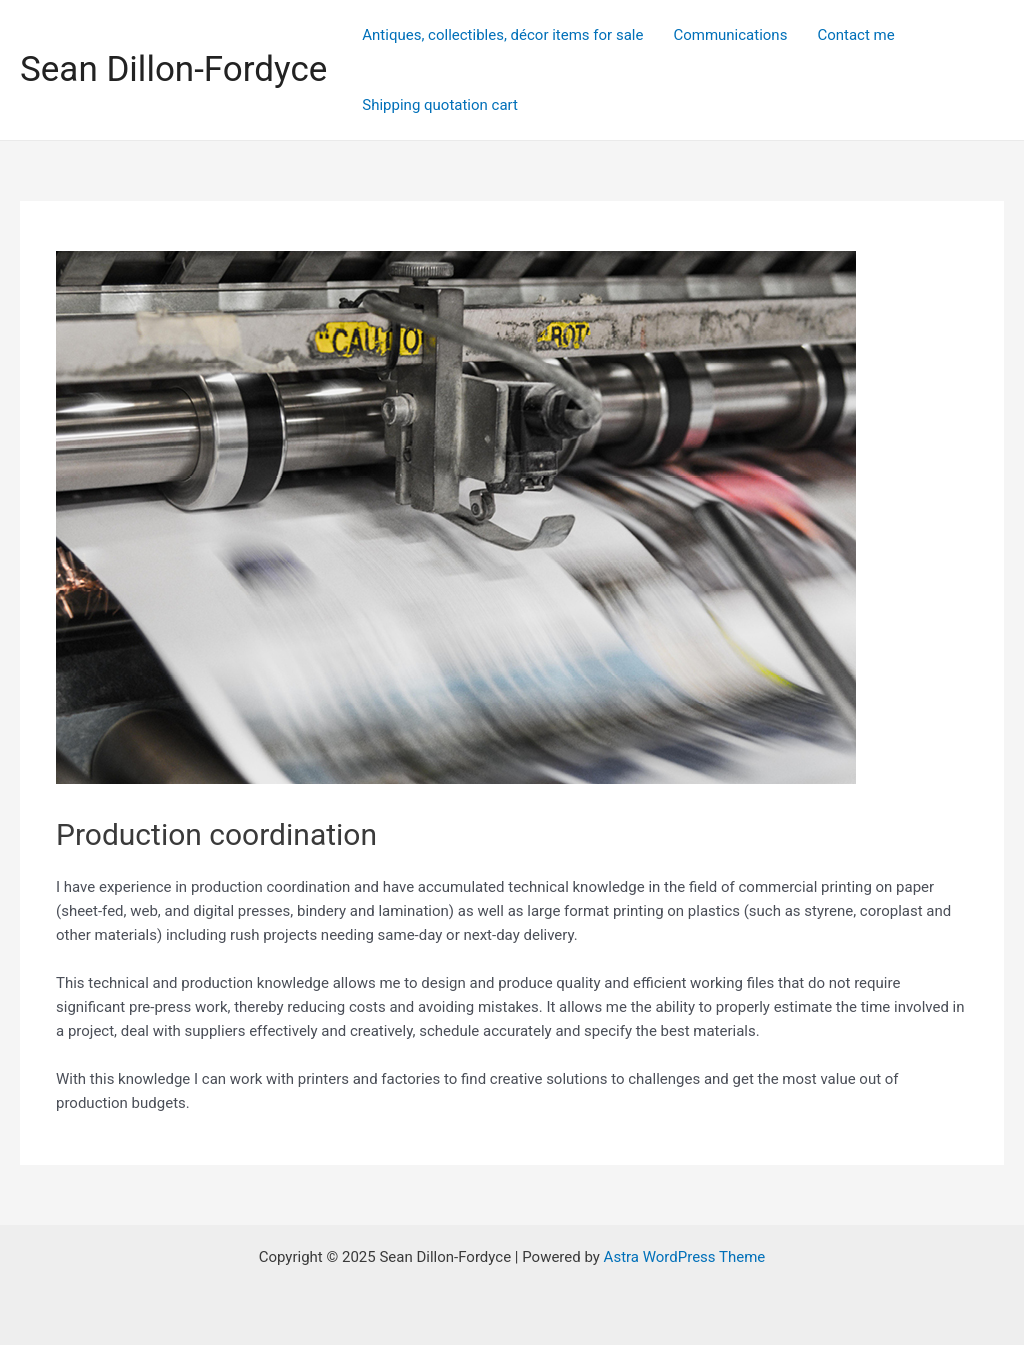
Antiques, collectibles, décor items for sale (502, 35)
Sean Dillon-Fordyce (173, 69)
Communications (730, 35)
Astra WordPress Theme (685, 1257)
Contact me (855, 35)
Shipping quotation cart (440, 105)
